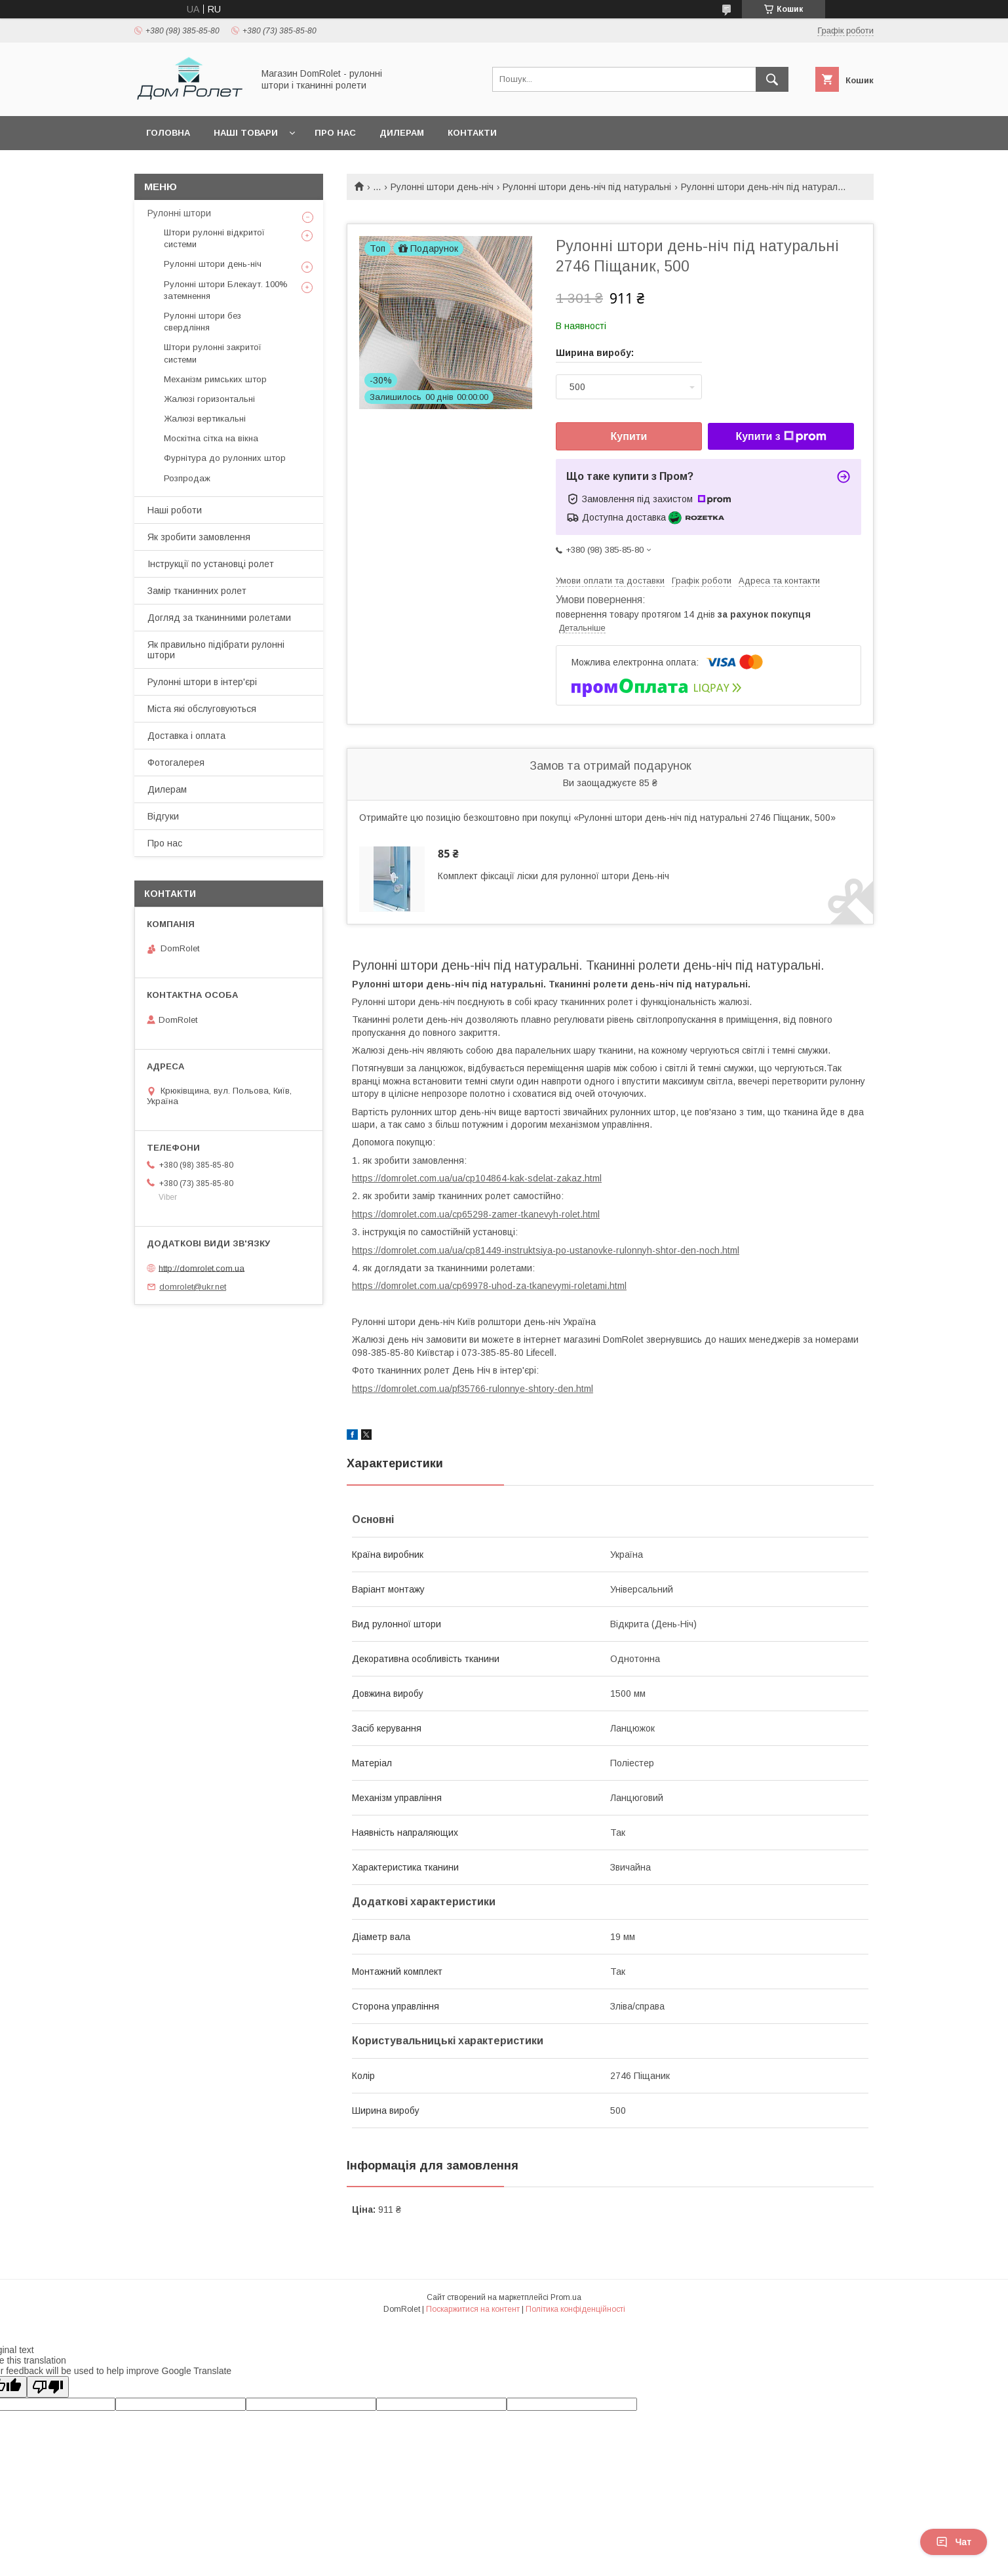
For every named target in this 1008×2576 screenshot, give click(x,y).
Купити (629, 436)
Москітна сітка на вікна (211, 438)
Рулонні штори (179, 213)
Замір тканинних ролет (196, 590)
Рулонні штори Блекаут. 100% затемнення (226, 290)
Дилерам (401, 133)
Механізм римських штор (215, 379)
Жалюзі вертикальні (205, 419)
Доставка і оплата (186, 735)
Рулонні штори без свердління (202, 321)
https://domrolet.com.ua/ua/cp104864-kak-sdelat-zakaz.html (477, 1178)
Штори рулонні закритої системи (213, 353)
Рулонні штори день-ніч (442, 187)
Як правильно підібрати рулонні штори (215, 649)
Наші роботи (174, 510)
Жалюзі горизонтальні (209, 399)
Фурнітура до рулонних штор (225, 458)
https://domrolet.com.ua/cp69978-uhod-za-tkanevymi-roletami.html (489, 1285)
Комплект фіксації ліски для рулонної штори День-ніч (553, 876)
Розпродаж (187, 478)
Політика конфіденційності (575, 2309)
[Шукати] (772, 79)
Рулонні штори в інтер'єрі (202, 682)
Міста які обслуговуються (201, 708)
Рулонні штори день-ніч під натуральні (587, 187)
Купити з (780, 437)
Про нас (335, 133)
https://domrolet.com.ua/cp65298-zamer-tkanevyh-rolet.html (476, 1214)
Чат (953, 2542)
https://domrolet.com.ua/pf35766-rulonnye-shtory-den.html (472, 1388)
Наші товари (246, 133)
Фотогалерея (175, 762)
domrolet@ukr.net (192, 1287)
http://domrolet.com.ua (201, 1268)
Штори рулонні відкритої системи (214, 238)
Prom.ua (566, 2297)
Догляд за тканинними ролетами (219, 617)
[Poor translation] (48, 2387)
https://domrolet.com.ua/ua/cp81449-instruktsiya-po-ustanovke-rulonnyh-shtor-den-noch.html (545, 1250)
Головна (168, 133)
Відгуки (163, 816)
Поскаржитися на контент (473, 2309)
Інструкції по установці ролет (210, 564)
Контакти (472, 133)
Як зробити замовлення (198, 537)
